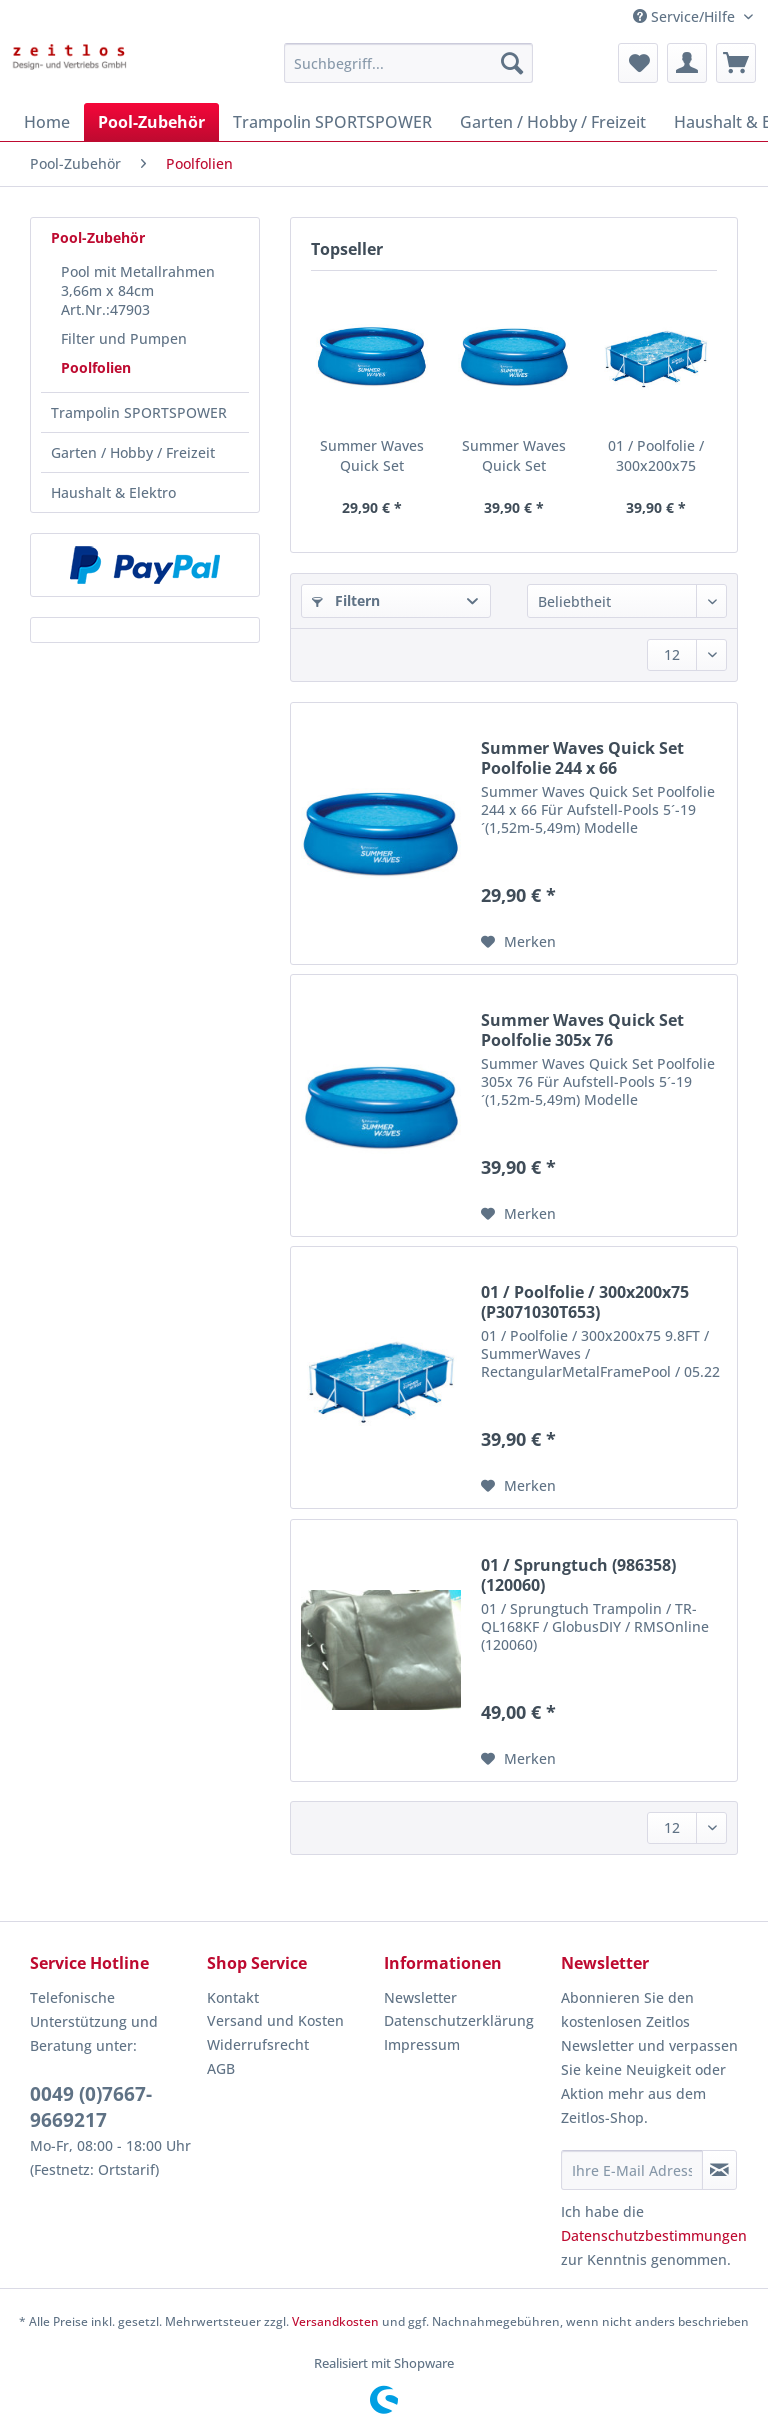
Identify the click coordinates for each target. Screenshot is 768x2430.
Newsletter (420, 1997)
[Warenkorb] (736, 63)
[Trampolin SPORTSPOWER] (332, 122)
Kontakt (233, 1997)
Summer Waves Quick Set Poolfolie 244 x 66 (372, 456)
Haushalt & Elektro (113, 492)
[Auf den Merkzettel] (518, 942)
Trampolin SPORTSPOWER (139, 412)
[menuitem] (409, 72)
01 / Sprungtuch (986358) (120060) (578, 1575)
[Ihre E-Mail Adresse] (632, 2170)
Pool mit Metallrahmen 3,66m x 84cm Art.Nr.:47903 (138, 290)
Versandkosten (335, 2321)
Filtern (346, 600)
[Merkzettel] (638, 63)
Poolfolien (96, 367)
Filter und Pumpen (124, 338)
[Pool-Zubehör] (151, 122)
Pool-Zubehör (98, 237)
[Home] (47, 122)
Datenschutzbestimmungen (654, 2235)
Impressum (422, 2044)
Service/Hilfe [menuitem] (686, 16)
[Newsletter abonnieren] (719, 2170)
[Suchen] (512, 63)
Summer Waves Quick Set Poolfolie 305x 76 (514, 456)
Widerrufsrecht (258, 2044)
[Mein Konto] (687, 63)
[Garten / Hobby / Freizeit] (553, 122)
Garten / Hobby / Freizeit (133, 452)
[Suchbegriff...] (409, 63)
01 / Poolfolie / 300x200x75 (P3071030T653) (655, 456)
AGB (221, 2068)
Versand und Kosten (275, 2020)
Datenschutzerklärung (459, 2020)
